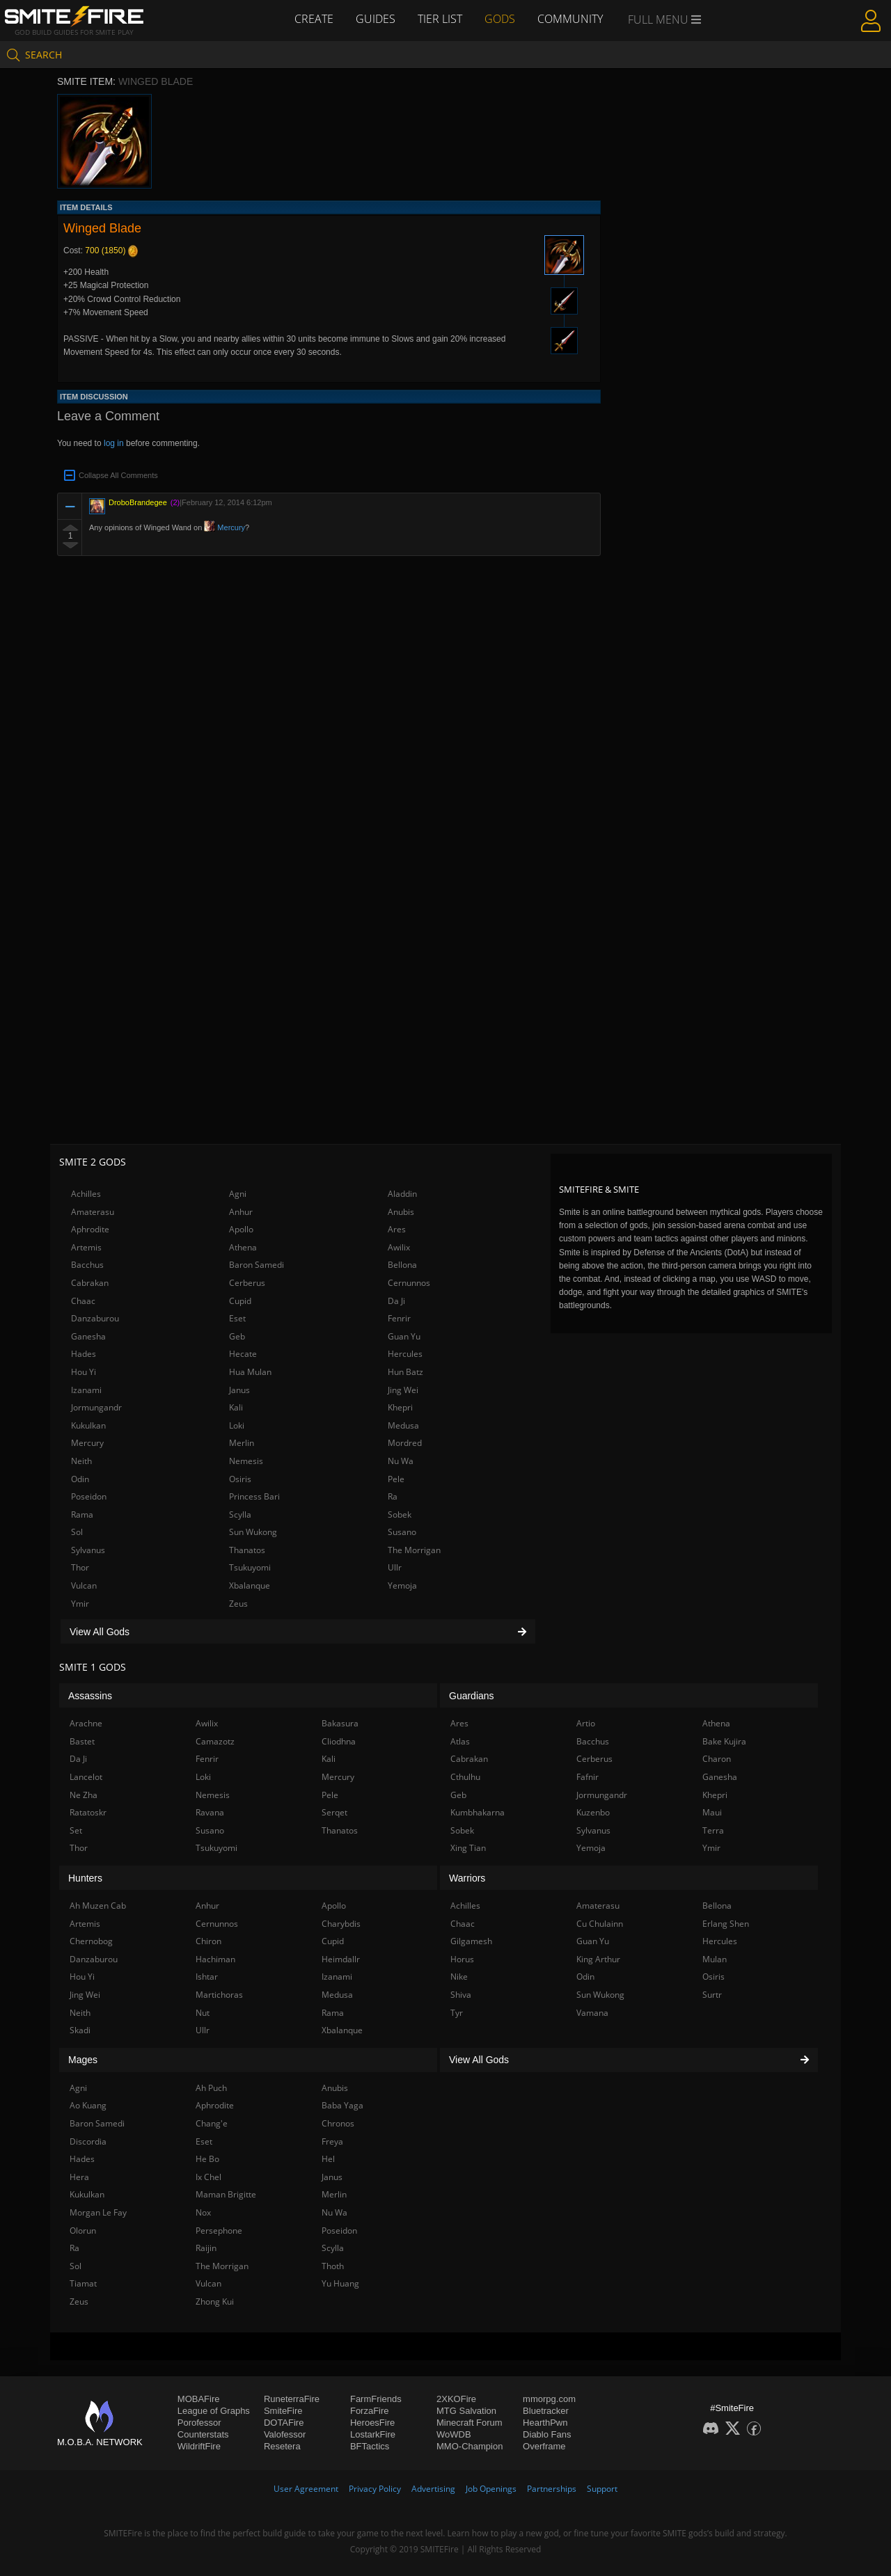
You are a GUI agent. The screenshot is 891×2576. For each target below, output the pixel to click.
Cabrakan (90, 1283)
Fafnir (587, 1777)
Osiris (240, 1479)
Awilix (399, 1247)
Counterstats (203, 2434)
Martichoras (219, 1995)
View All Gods (298, 1631)
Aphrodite (90, 1229)
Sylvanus (88, 1550)
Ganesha (88, 1336)
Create (313, 18)
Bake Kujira (724, 1741)
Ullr (395, 1567)
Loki (236, 1425)
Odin (80, 1479)
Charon (716, 1759)
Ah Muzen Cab (98, 1905)
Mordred (405, 1443)
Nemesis (246, 1461)
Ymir (80, 1603)
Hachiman (215, 1959)
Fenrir (399, 1318)
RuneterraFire (292, 2399)
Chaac (83, 1301)
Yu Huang (340, 2283)
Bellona (402, 1265)
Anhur (241, 1212)
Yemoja (402, 1585)
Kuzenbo (593, 1812)
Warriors (467, 1878)
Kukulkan (88, 1425)
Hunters (85, 1878)
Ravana (210, 1812)
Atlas (460, 1741)
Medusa (403, 1425)
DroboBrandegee (138, 502)
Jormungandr (96, 1407)
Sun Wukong (253, 1532)
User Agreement (306, 2489)
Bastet (82, 1741)
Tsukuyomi (250, 1567)
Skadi (80, 2030)
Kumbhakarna (477, 1812)
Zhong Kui (215, 2301)
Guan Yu (404, 1336)
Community (570, 18)
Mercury (224, 527)
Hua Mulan (250, 1372)
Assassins (90, 1695)
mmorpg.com (549, 2399)
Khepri (400, 1407)
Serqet (334, 1812)
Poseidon (89, 1496)
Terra (713, 1830)
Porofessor (199, 2422)
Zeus (238, 1603)
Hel (328, 2159)
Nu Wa (400, 1461)
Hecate (243, 1354)
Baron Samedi (256, 1265)
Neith (81, 1461)
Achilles (86, 1194)
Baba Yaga (342, 2105)
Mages (82, 2059)
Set (76, 1830)
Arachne (86, 1723)
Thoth (333, 2266)
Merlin (241, 1443)
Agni (237, 1194)
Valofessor (285, 2434)
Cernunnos (409, 1283)
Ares (397, 1229)
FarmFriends (376, 2399)
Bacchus (87, 1265)
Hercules (405, 1354)
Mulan (714, 1959)
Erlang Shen (725, 1924)
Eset (237, 1318)
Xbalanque (249, 1585)
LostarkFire (372, 2434)
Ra (392, 1496)
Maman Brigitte (226, 2194)
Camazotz (215, 1741)
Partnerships (551, 2489)
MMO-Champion (469, 2446)
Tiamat (83, 2283)
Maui (712, 1812)
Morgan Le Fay (98, 2212)
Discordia (88, 2141)
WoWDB (453, 2434)
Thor (80, 1567)
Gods (499, 18)
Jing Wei (403, 1390)
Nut (203, 2013)
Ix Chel (208, 2177)
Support (602, 2489)
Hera (79, 2177)
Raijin (206, 2248)
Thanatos (247, 1550)
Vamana (592, 2013)
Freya (332, 2141)
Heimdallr (341, 1959)
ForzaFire (369, 2411)
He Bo (207, 2159)
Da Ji (396, 1301)
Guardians (471, 1695)
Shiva (460, 1995)
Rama (82, 1514)
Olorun (83, 2230)
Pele (396, 1479)
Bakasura (340, 1723)
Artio (585, 1723)
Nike (459, 1976)
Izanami (86, 1390)
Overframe (544, 2446)
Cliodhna (339, 1741)
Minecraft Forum (469, 2422)
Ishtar (207, 1976)
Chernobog (91, 1941)
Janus (239, 1390)
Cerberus (247, 1283)
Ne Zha (83, 1795)
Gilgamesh (471, 1941)
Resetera (282, 2446)
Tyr (456, 2013)
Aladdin (402, 1194)
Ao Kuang (88, 2105)
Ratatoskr (88, 1812)
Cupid (240, 1301)
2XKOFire (456, 2399)
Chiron (208, 1941)
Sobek (399, 1514)
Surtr (712, 1995)
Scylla (240, 1514)
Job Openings (491, 2489)
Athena (243, 1247)
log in (114, 443)
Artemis (86, 1247)
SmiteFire (283, 2411)
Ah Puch (211, 2088)
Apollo (241, 1229)
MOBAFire (199, 2399)
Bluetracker (546, 2411)
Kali (236, 1407)
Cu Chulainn (599, 1924)
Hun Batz (405, 1372)
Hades (83, 1354)
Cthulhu (465, 1777)
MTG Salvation (466, 2411)
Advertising (433, 2489)
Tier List (440, 18)
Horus (462, 1959)
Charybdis (341, 1924)
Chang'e (212, 2123)
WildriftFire (199, 2446)
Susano (402, 1532)
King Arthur (598, 1959)
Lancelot (86, 1777)
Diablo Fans (547, 2434)
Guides (375, 18)
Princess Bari (254, 1496)
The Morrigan (414, 1550)
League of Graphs (214, 2411)
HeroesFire (372, 2422)
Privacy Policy (375, 2489)
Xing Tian (468, 1848)
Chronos (338, 2123)
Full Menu (664, 19)
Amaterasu (92, 1212)
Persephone (219, 2230)
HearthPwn (545, 2422)
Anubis (401, 1212)
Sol (77, 1532)
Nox (203, 2212)
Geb (237, 1336)
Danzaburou (95, 1318)
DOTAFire (284, 2422)
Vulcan (84, 1585)
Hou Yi (83, 1372)
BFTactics (369, 2446)
